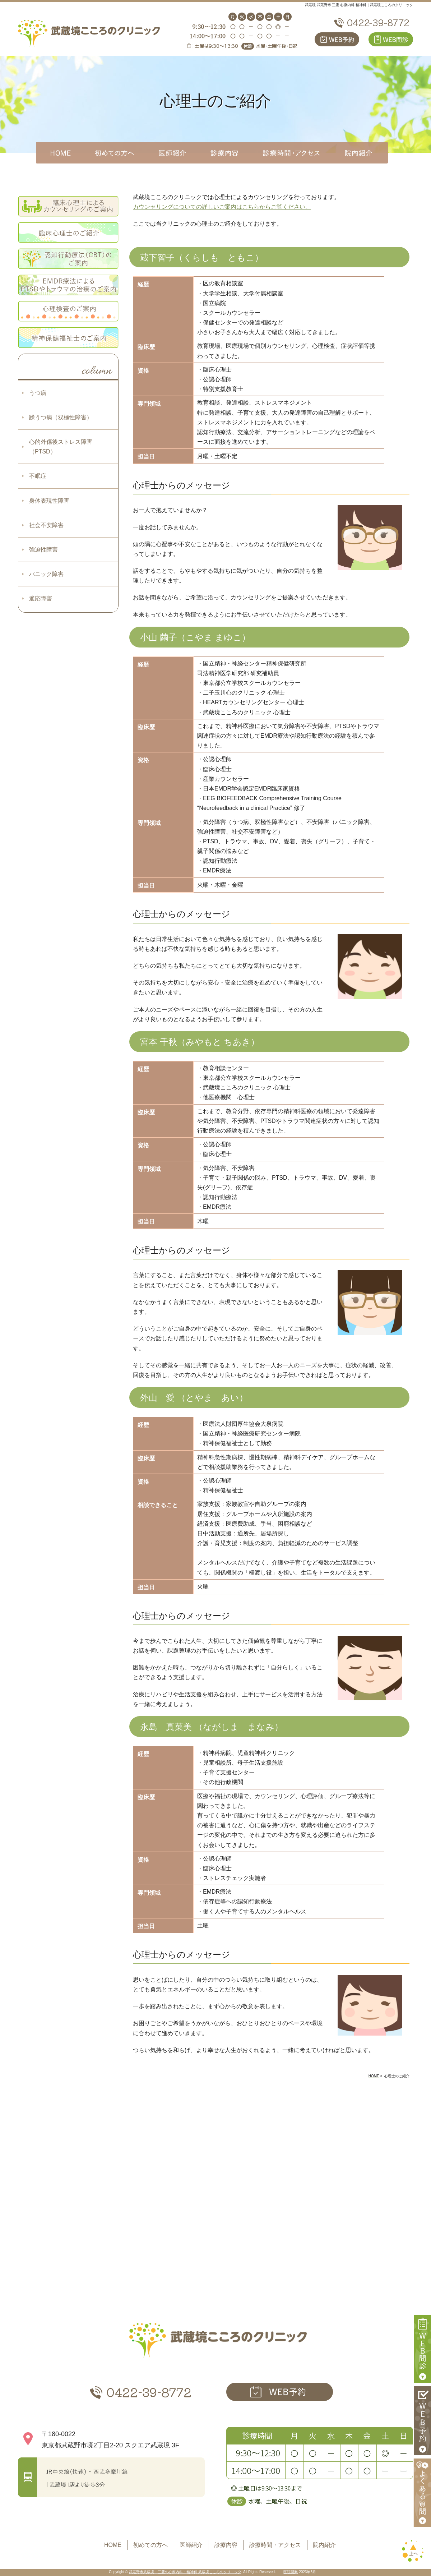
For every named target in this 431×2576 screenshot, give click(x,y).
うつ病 (37, 393)
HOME (112, 2545)
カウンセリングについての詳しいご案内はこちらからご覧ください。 (222, 207)
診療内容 (225, 2545)
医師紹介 (191, 2545)
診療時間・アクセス (275, 2545)
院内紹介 (324, 2545)
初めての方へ (150, 2545)
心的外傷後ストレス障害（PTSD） (60, 447)
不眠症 (37, 476)
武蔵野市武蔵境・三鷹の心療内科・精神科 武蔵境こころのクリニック (185, 2572)
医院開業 (290, 2572)
